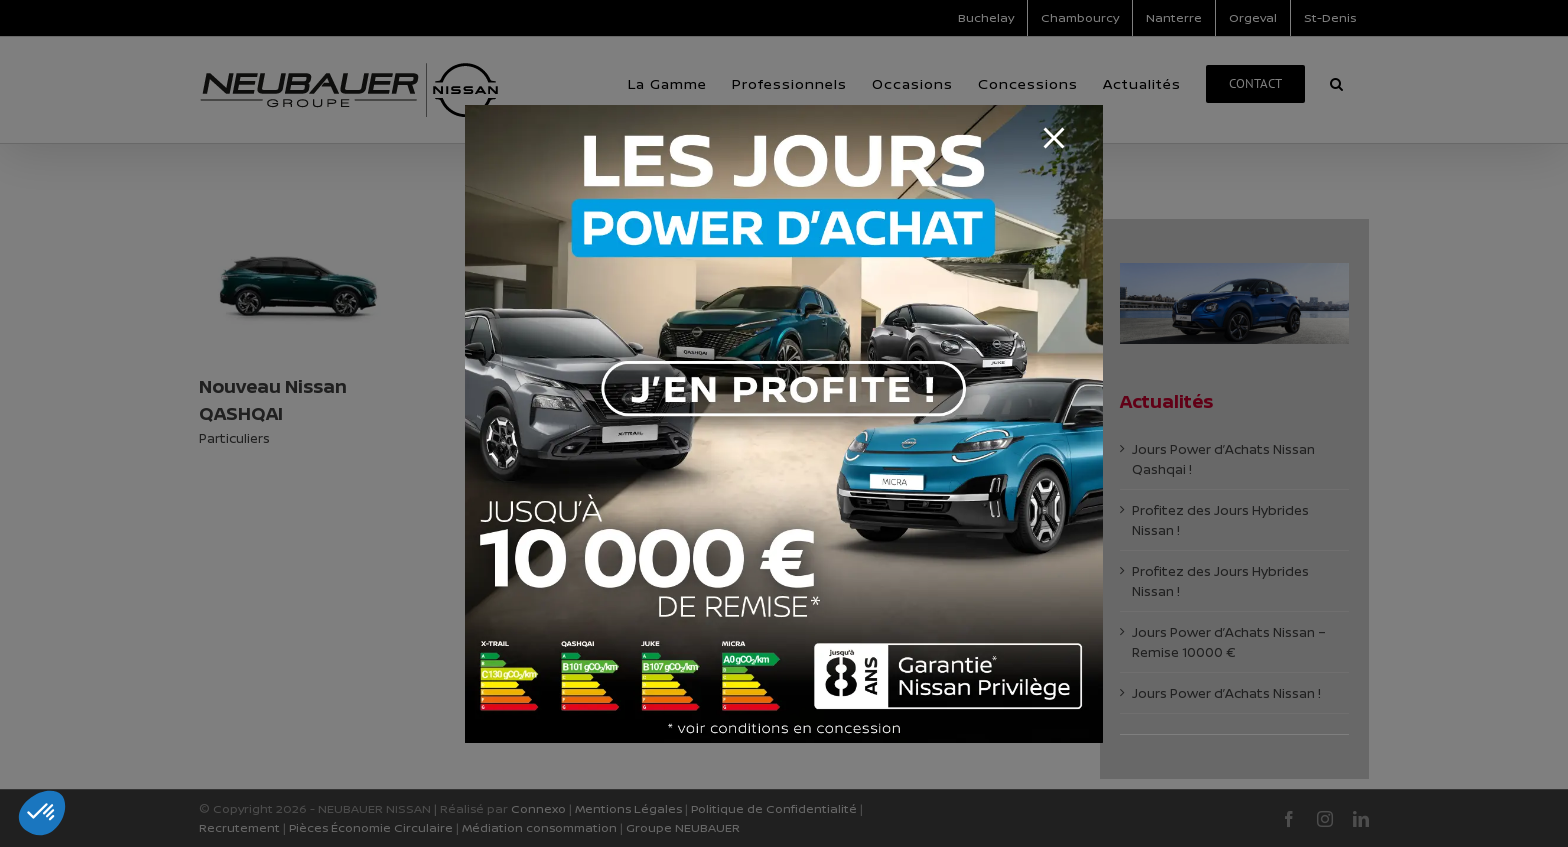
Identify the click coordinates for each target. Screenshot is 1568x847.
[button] (42, 813)
